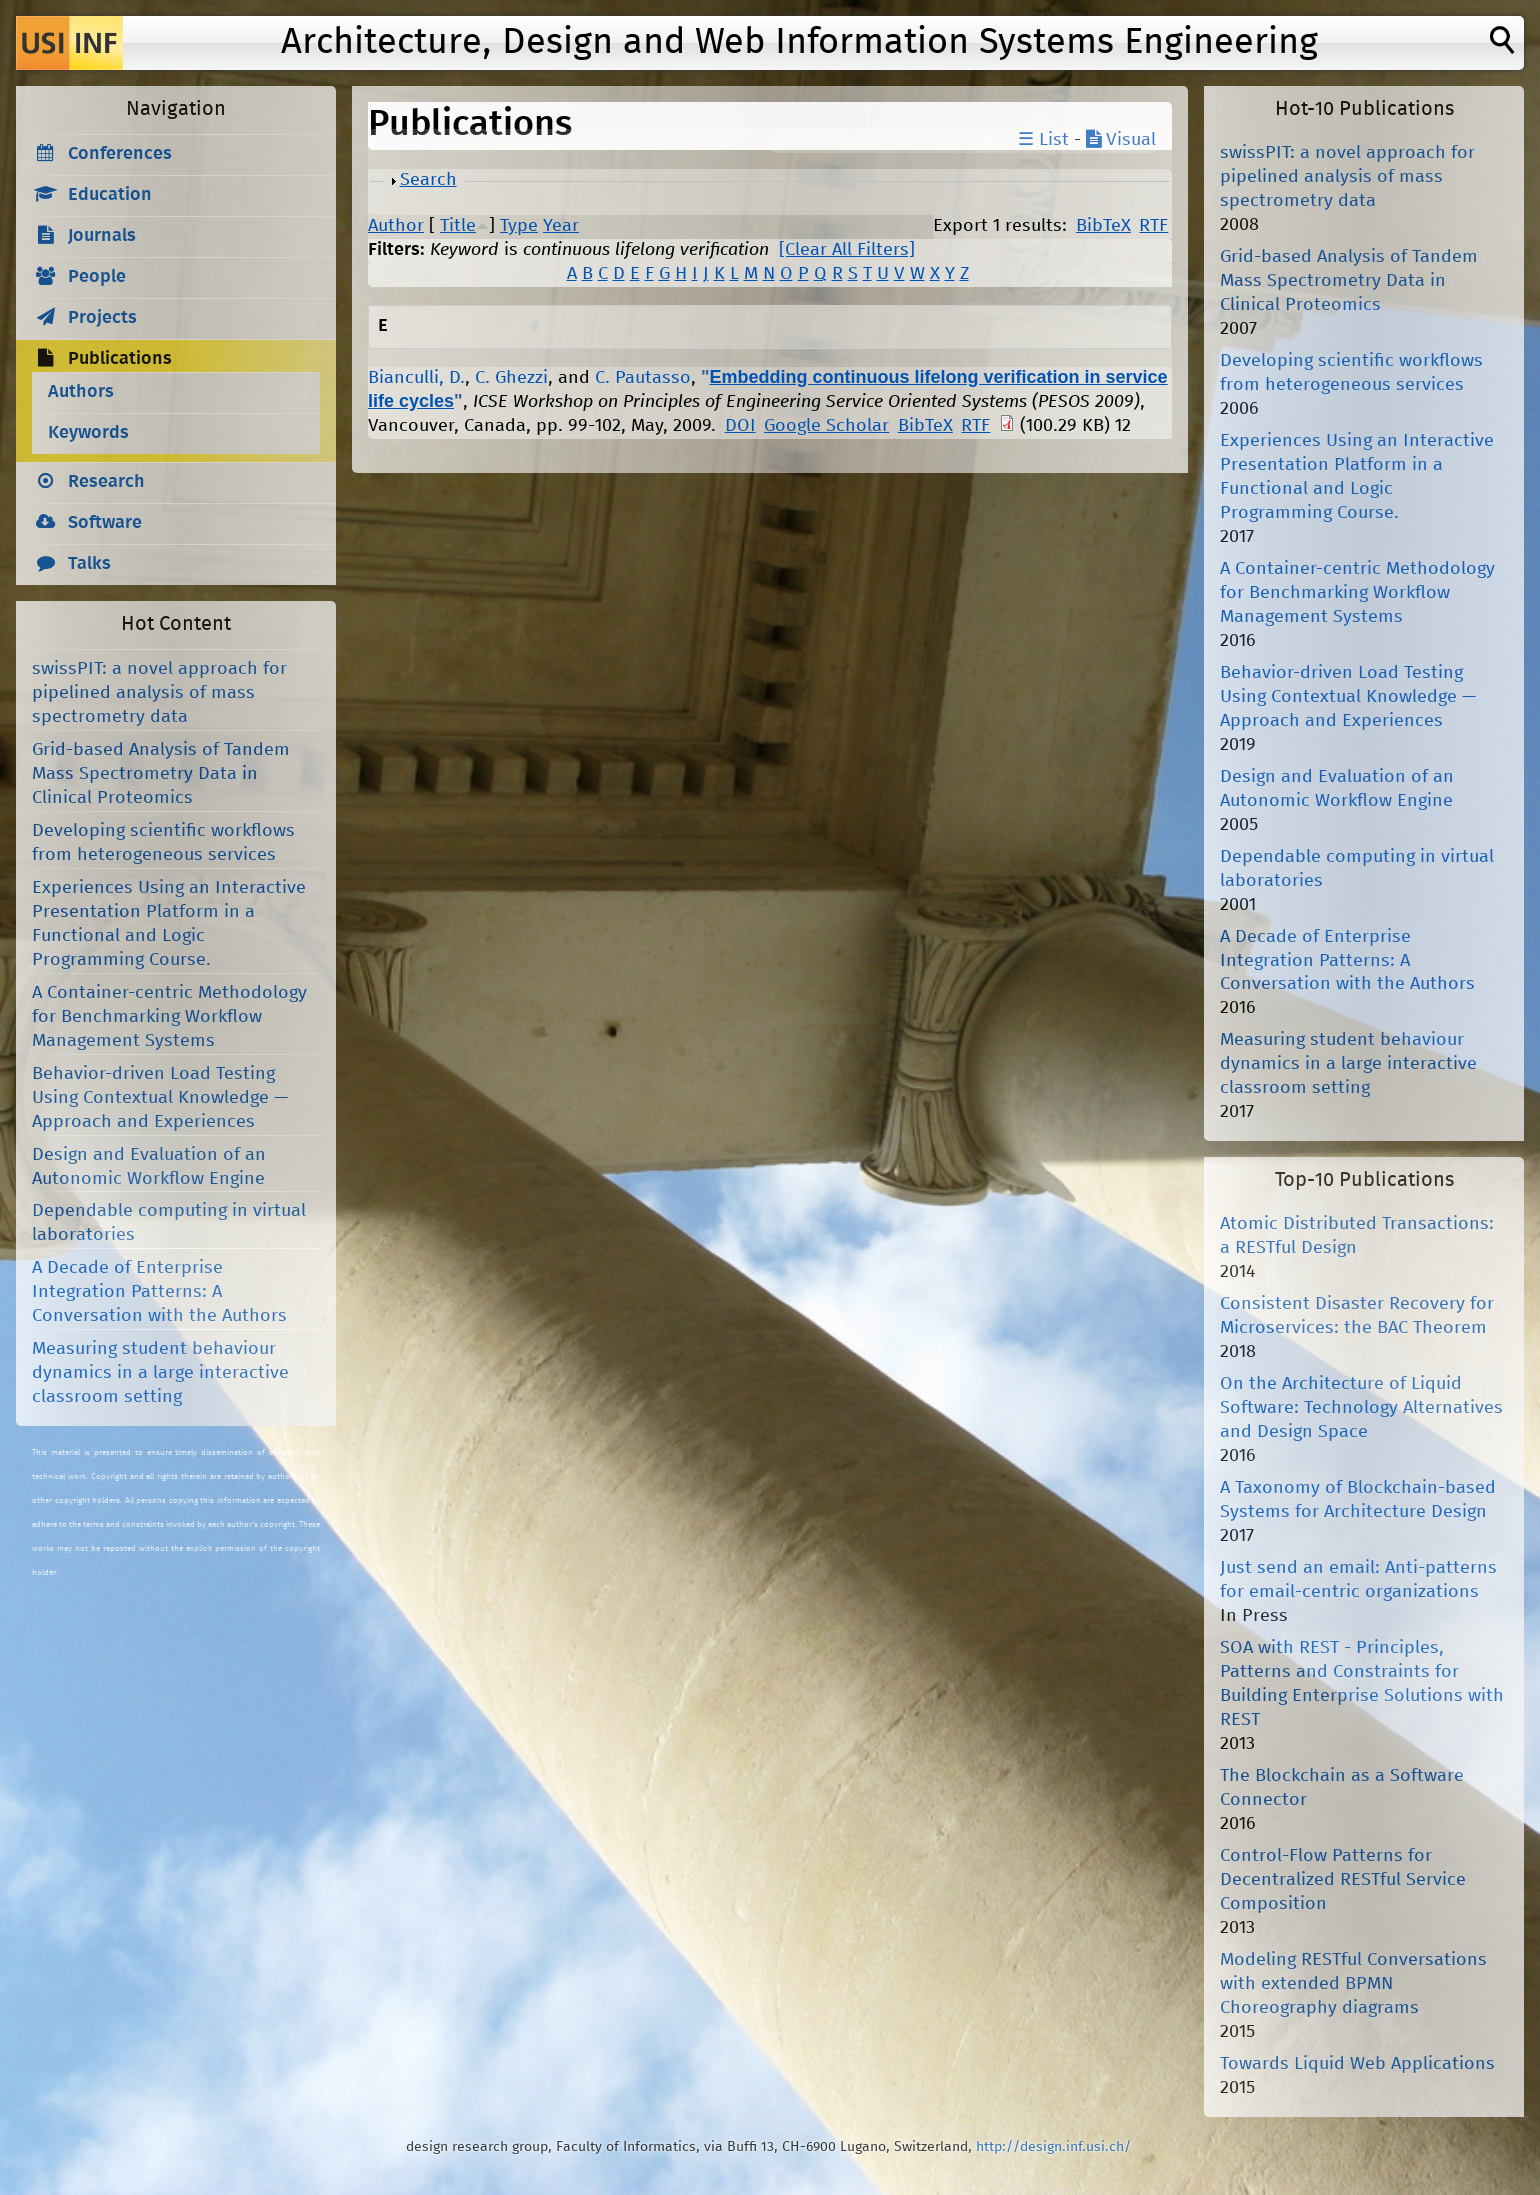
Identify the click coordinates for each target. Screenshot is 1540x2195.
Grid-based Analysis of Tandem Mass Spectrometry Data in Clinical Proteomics (161, 774)
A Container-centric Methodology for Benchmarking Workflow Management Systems (169, 1017)
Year (561, 226)
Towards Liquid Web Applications (1357, 2064)
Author (396, 226)
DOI (740, 426)
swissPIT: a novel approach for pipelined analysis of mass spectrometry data (159, 693)
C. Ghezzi (511, 378)
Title (458, 226)
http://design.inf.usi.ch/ (1053, 2147)
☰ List (1043, 140)
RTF (1153, 226)
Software (105, 523)
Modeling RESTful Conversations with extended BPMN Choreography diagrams (1353, 1984)
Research (106, 482)
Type (519, 226)
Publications (120, 359)
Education (110, 195)
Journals (102, 236)
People (97, 277)
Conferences (120, 154)
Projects (102, 318)
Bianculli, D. (416, 378)
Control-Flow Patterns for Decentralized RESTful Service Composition (1343, 1880)
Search (428, 180)
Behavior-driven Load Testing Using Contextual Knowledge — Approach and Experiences (160, 1098)
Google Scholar (826, 426)
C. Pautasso (643, 378)
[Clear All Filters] (847, 250)
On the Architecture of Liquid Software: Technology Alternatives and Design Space (1361, 1408)
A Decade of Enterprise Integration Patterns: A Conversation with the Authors (159, 1292)
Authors (81, 392)
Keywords (88, 433)
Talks (89, 564)
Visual (1121, 140)
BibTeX (1103, 226)
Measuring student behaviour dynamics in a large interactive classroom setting (160, 1373)
